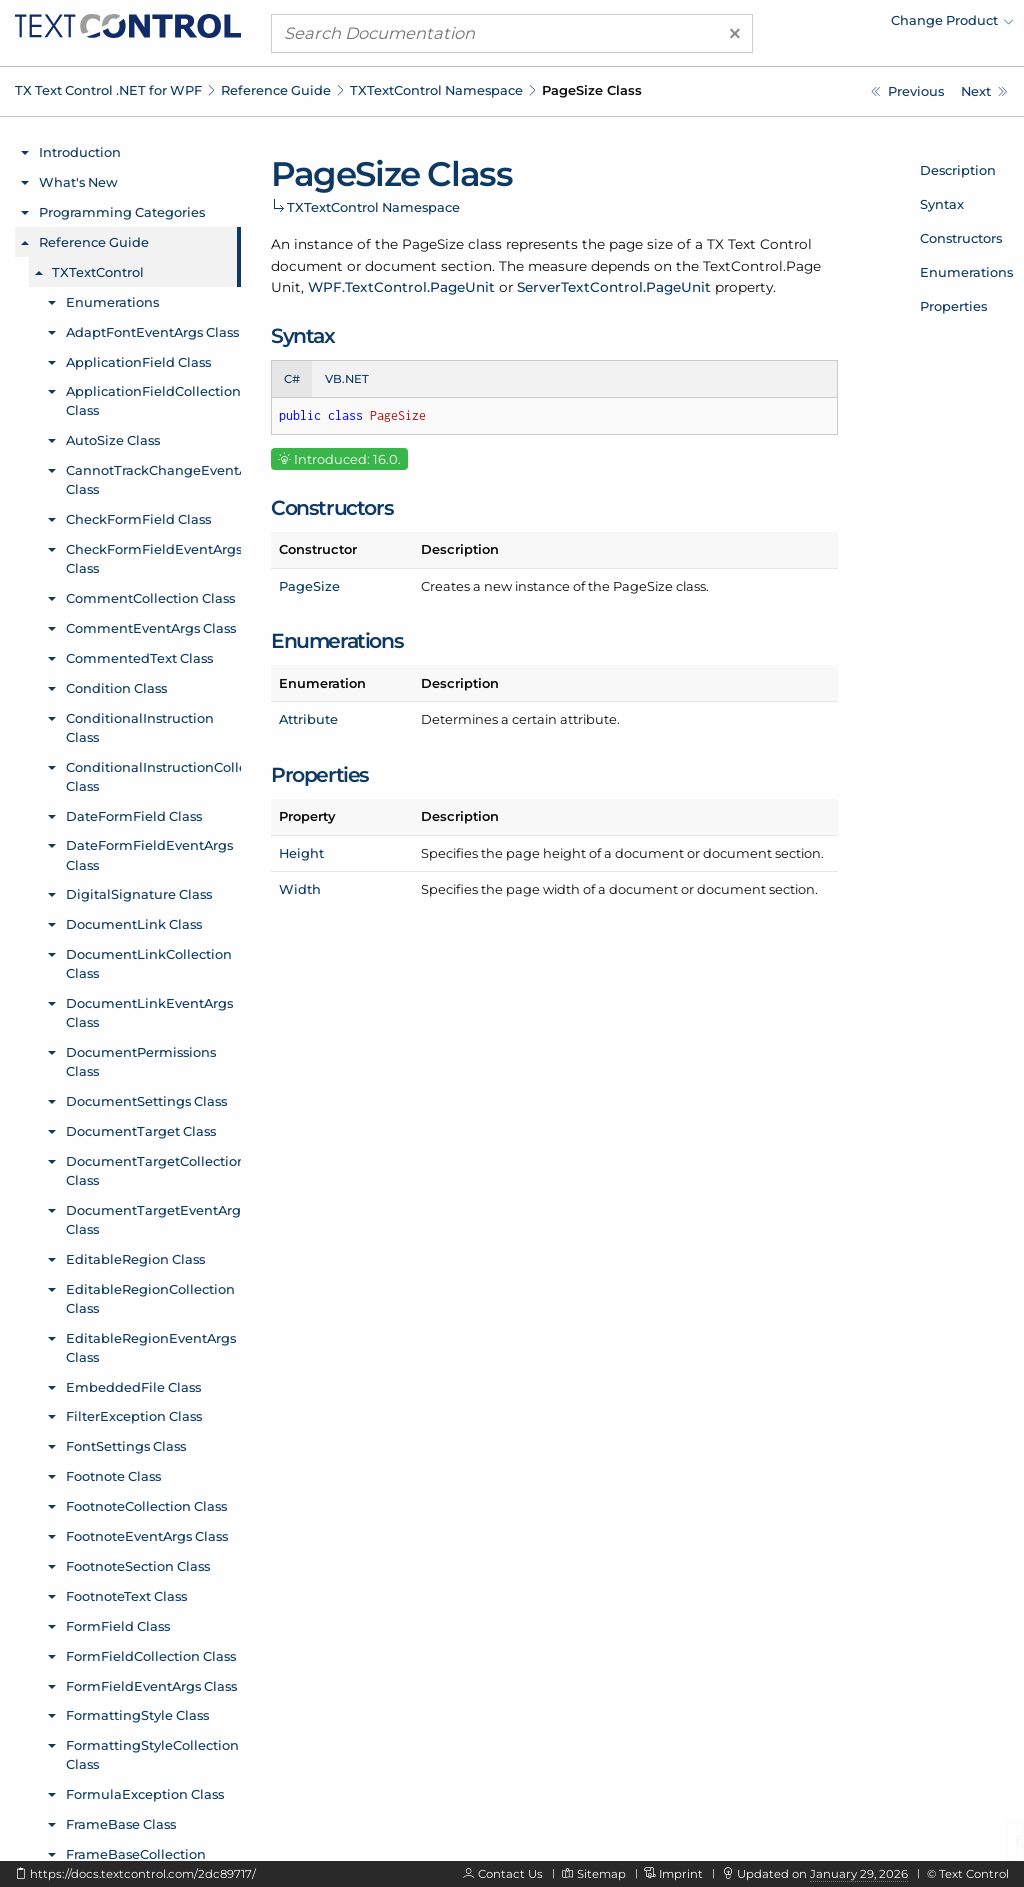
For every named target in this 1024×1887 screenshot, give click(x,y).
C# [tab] (292, 379)
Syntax (942, 204)
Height (301, 853)
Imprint (681, 1874)
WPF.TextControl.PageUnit (401, 287)
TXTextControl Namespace (436, 90)
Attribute (308, 719)
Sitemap (601, 1874)
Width (300, 889)
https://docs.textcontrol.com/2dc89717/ (143, 1874)
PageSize (309, 586)
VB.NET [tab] (347, 379)
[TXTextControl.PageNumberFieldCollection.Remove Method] (907, 91)
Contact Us (510, 1874)
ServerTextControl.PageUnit (614, 287)
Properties (953, 306)
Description (958, 170)
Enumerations (966, 272)
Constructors (961, 238)
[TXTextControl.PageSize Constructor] (984, 91)
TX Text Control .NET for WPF (108, 90)
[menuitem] (839, 25)
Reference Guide (276, 90)
